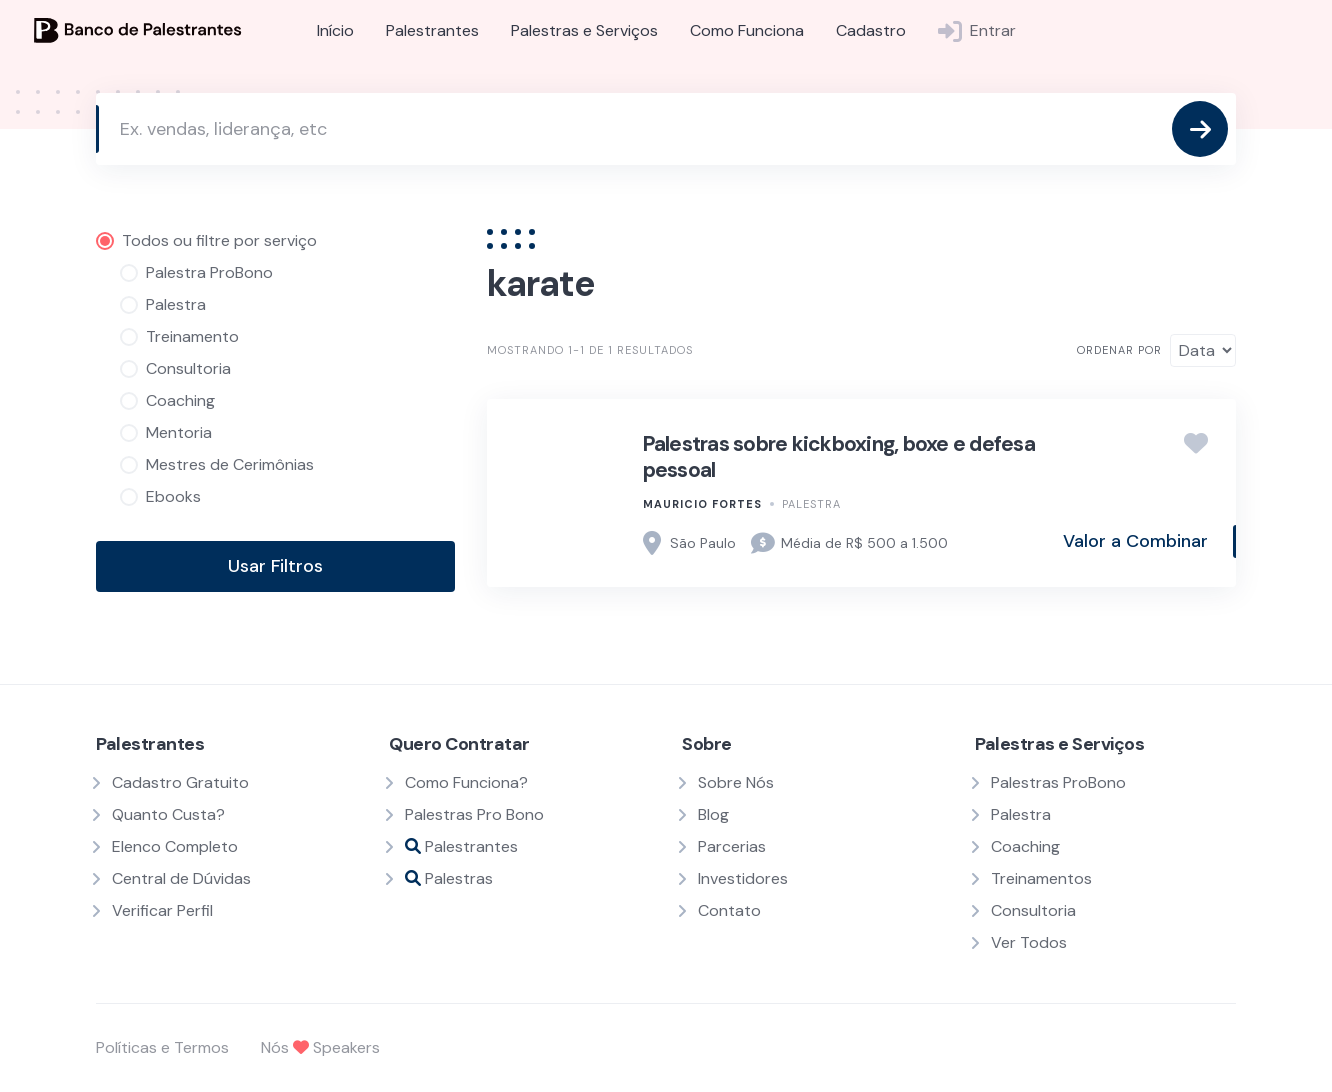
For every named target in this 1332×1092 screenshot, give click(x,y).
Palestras (449, 878)
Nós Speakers (320, 1047)
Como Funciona (747, 30)
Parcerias (732, 846)
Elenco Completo (175, 846)
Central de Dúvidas (181, 878)
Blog (713, 814)
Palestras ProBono (1058, 782)
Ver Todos (1029, 942)
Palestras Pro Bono (474, 814)
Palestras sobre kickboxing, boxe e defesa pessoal (839, 457)
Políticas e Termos (162, 1047)
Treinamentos (1041, 878)
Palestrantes (432, 30)
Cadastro (871, 30)
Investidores (743, 878)
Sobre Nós (736, 782)
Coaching (1025, 846)
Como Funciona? (466, 782)
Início (335, 30)
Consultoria (1033, 910)
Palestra (811, 504)
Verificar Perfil (162, 910)
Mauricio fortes (702, 504)
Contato (729, 910)
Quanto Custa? (168, 814)
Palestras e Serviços (584, 30)
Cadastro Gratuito (180, 782)
